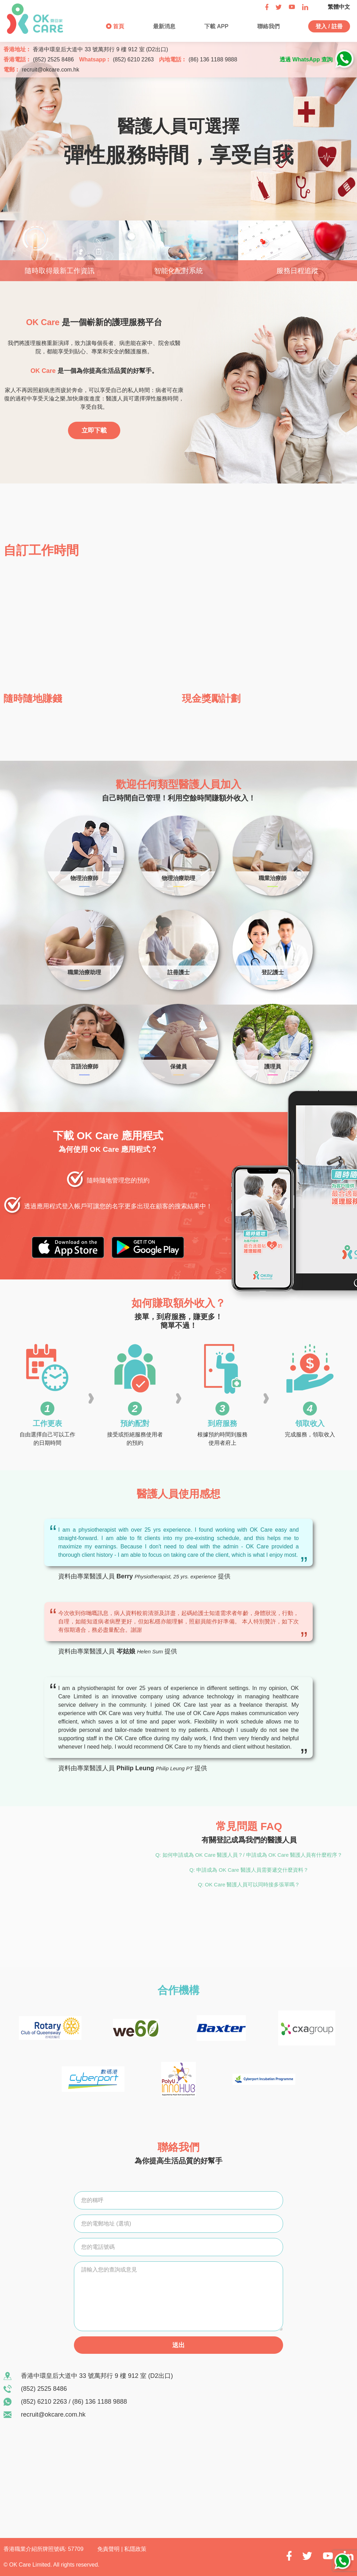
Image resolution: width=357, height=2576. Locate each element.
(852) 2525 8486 (53, 59)
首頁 (118, 26)
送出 (178, 2345)
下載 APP (215, 26)
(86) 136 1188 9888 (213, 59)
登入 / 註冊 (329, 26)
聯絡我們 (267, 26)
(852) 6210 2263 (133, 59)
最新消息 (163, 26)
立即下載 (94, 430)
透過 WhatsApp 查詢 (306, 59)
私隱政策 (135, 2549)
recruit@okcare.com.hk (50, 70)
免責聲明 (109, 2549)
